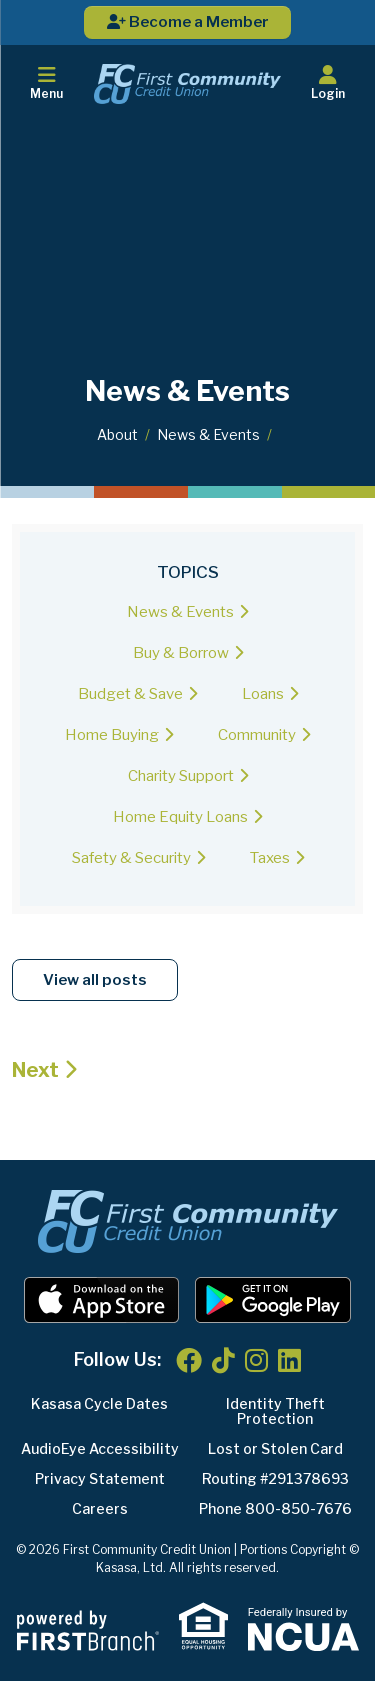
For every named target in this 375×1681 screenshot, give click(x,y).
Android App (273, 1300)
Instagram (256, 1360)
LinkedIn (289, 1360)
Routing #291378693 (275, 1478)
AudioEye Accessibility (100, 1448)
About (117, 434)
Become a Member (188, 22)
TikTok (223, 1360)
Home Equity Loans (180, 817)
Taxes (270, 858)
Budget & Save (130, 694)
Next (35, 1070)
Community (257, 735)
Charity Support (181, 776)
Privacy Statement (100, 1478)
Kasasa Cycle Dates (99, 1403)
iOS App (102, 1300)
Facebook (189, 1360)
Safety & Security (131, 858)
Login (328, 83)
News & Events (208, 434)
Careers (100, 1508)
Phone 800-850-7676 (275, 1508)
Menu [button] (47, 83)
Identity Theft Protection (275, 1411)
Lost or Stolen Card (275, 1448)
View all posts (95, 980)
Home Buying (112, 735)
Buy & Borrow (181, 653)
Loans (263, 694)
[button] (328, 84)
